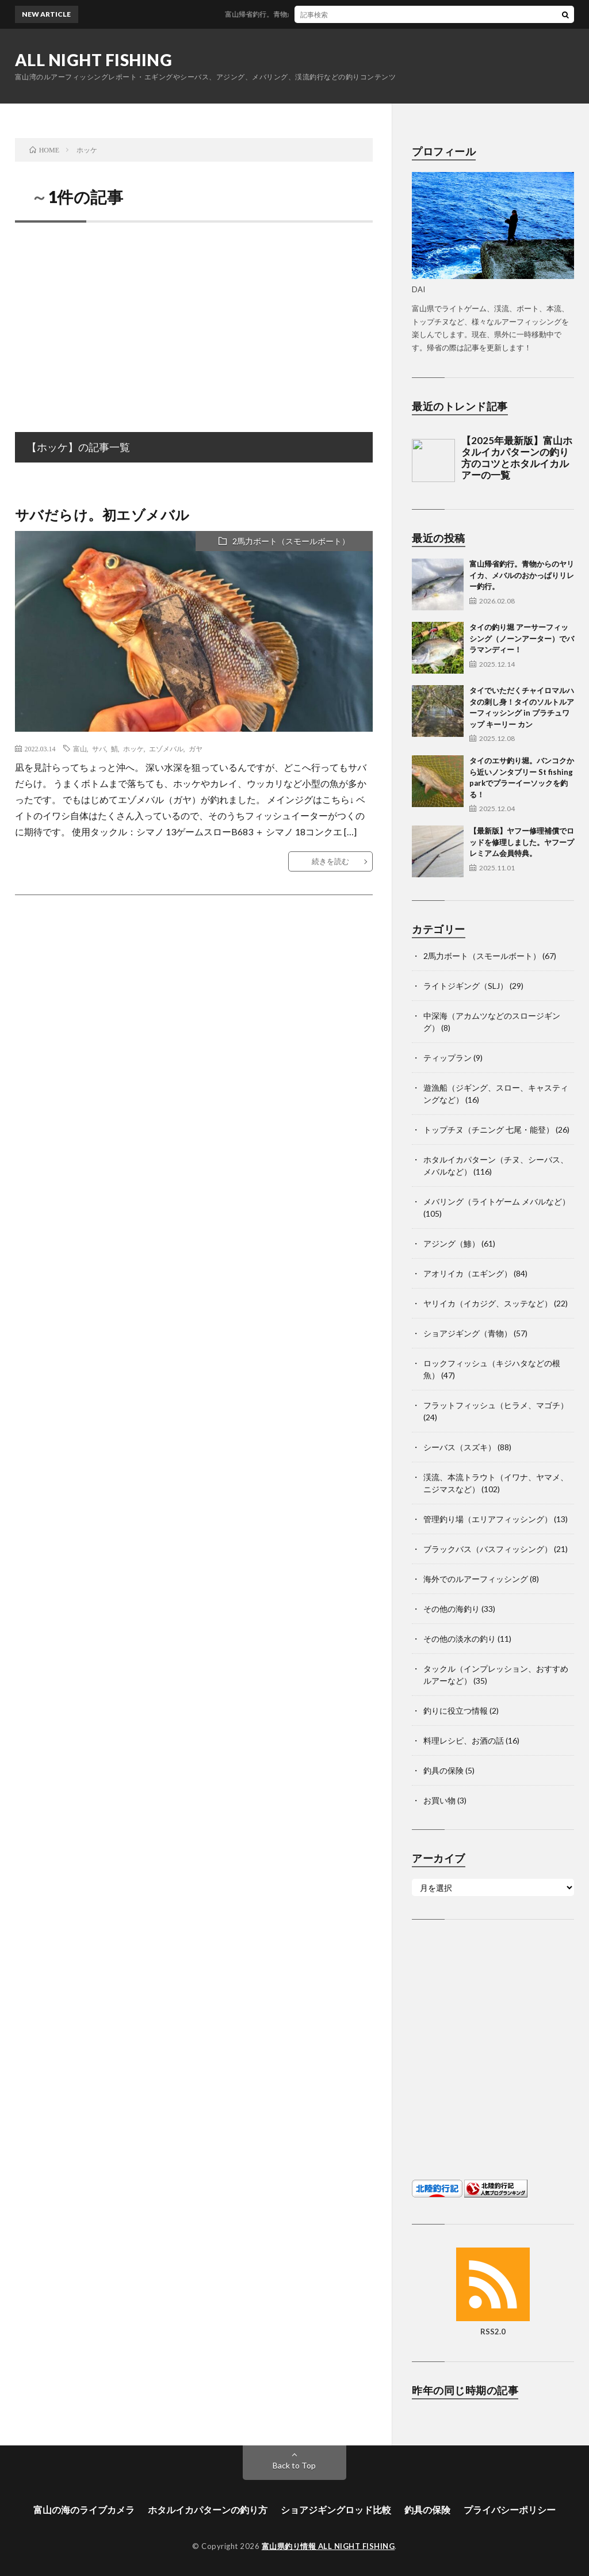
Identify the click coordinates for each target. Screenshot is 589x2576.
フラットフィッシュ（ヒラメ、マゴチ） (495, 1405)
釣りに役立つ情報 (455, 1710)
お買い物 (439, 1800)
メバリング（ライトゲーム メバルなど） (496, 1201)
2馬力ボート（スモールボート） (291, 541)
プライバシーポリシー (510, 2509)
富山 (80, 748)
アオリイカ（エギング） (467, 1273)
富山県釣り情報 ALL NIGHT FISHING (328, 2546)
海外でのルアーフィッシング (475, 1579)
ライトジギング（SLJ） (465, 986)
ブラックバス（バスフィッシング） (487, 1549)
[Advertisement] (194, 314)
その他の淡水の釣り (459, 1639)
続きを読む (330, 861)
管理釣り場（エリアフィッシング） (487, 1519)
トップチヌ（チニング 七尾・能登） (488, 1129)
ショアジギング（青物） (467, 1333)
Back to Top (294, 2465)
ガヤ (195, 748)
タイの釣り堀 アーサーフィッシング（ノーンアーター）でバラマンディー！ (521, 638)
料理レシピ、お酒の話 (463, 1740)
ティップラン (447, 1057)
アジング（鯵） (451, 1243)
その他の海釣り (451, 1609)
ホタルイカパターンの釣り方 (207, 2509)
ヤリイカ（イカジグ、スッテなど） (487, 1303)
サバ (99, 748)
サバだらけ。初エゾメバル (102, 514)
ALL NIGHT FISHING (94, 60)
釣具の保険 (443, 1770)
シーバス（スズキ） (459, 1447)
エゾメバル (166, 748)
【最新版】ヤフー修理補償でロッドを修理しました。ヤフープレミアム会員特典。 (521, 842)
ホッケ (133, 748)
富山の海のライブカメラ (84, 2509)
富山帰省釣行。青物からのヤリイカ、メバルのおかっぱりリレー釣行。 (346, 14)
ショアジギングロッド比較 (336, 2509)
